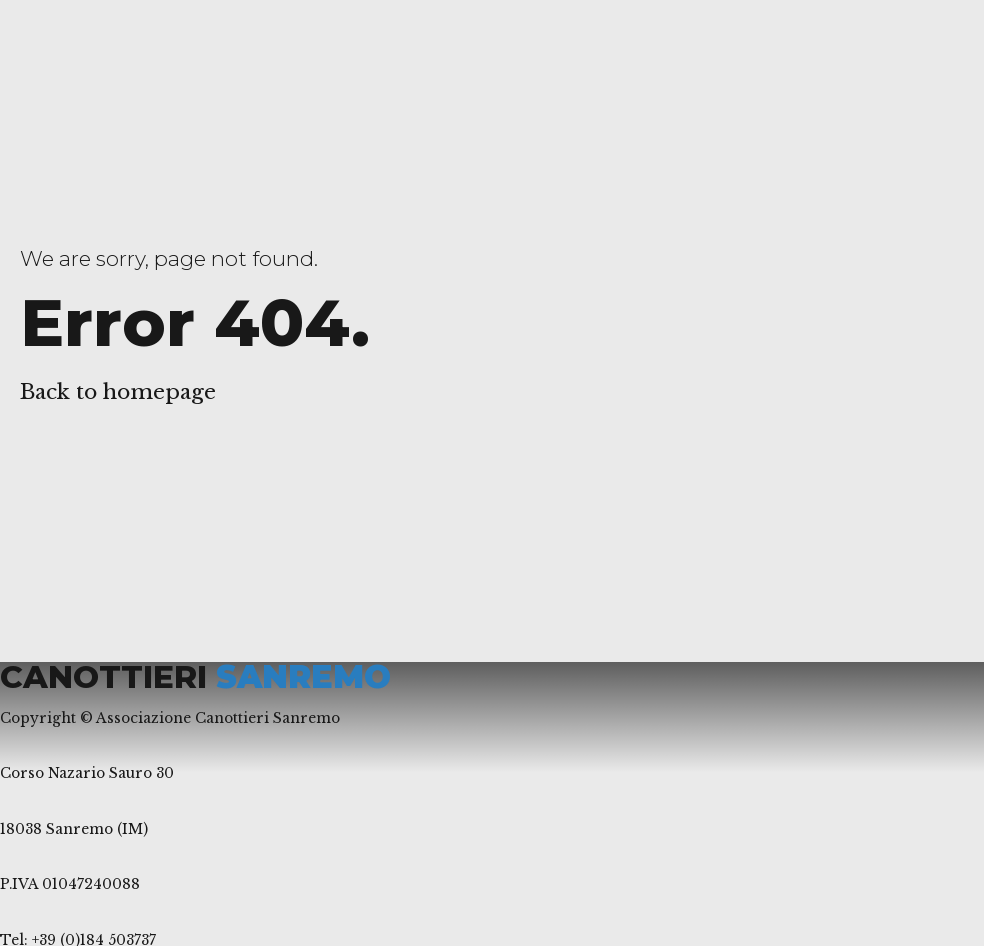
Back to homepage (118, 392)
